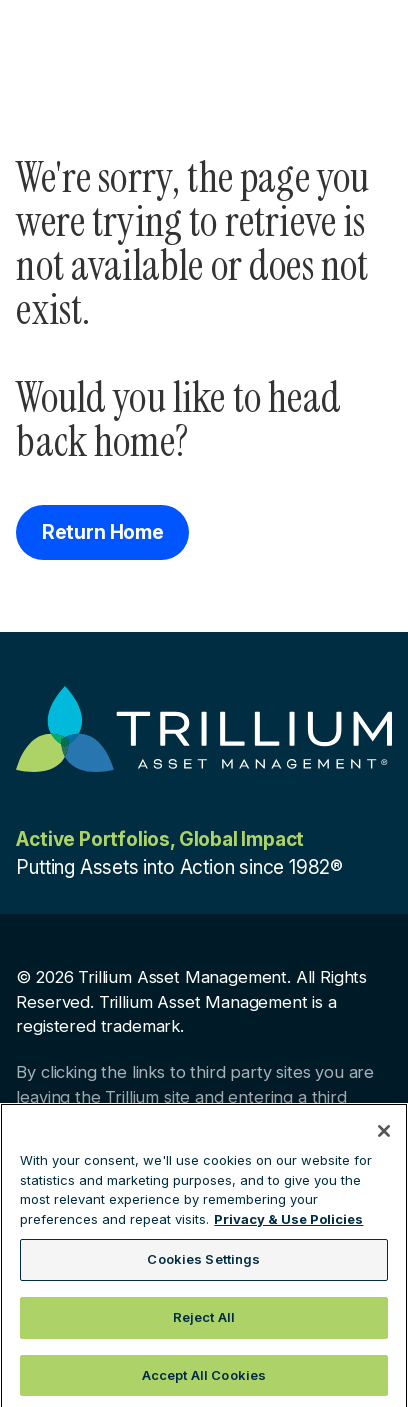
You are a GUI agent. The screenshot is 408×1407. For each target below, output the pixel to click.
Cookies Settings (203, 1265)
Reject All (204, 1322)
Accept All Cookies (204, 1380)
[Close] (384, 1137)
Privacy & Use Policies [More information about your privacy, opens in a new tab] (288, 1224)
